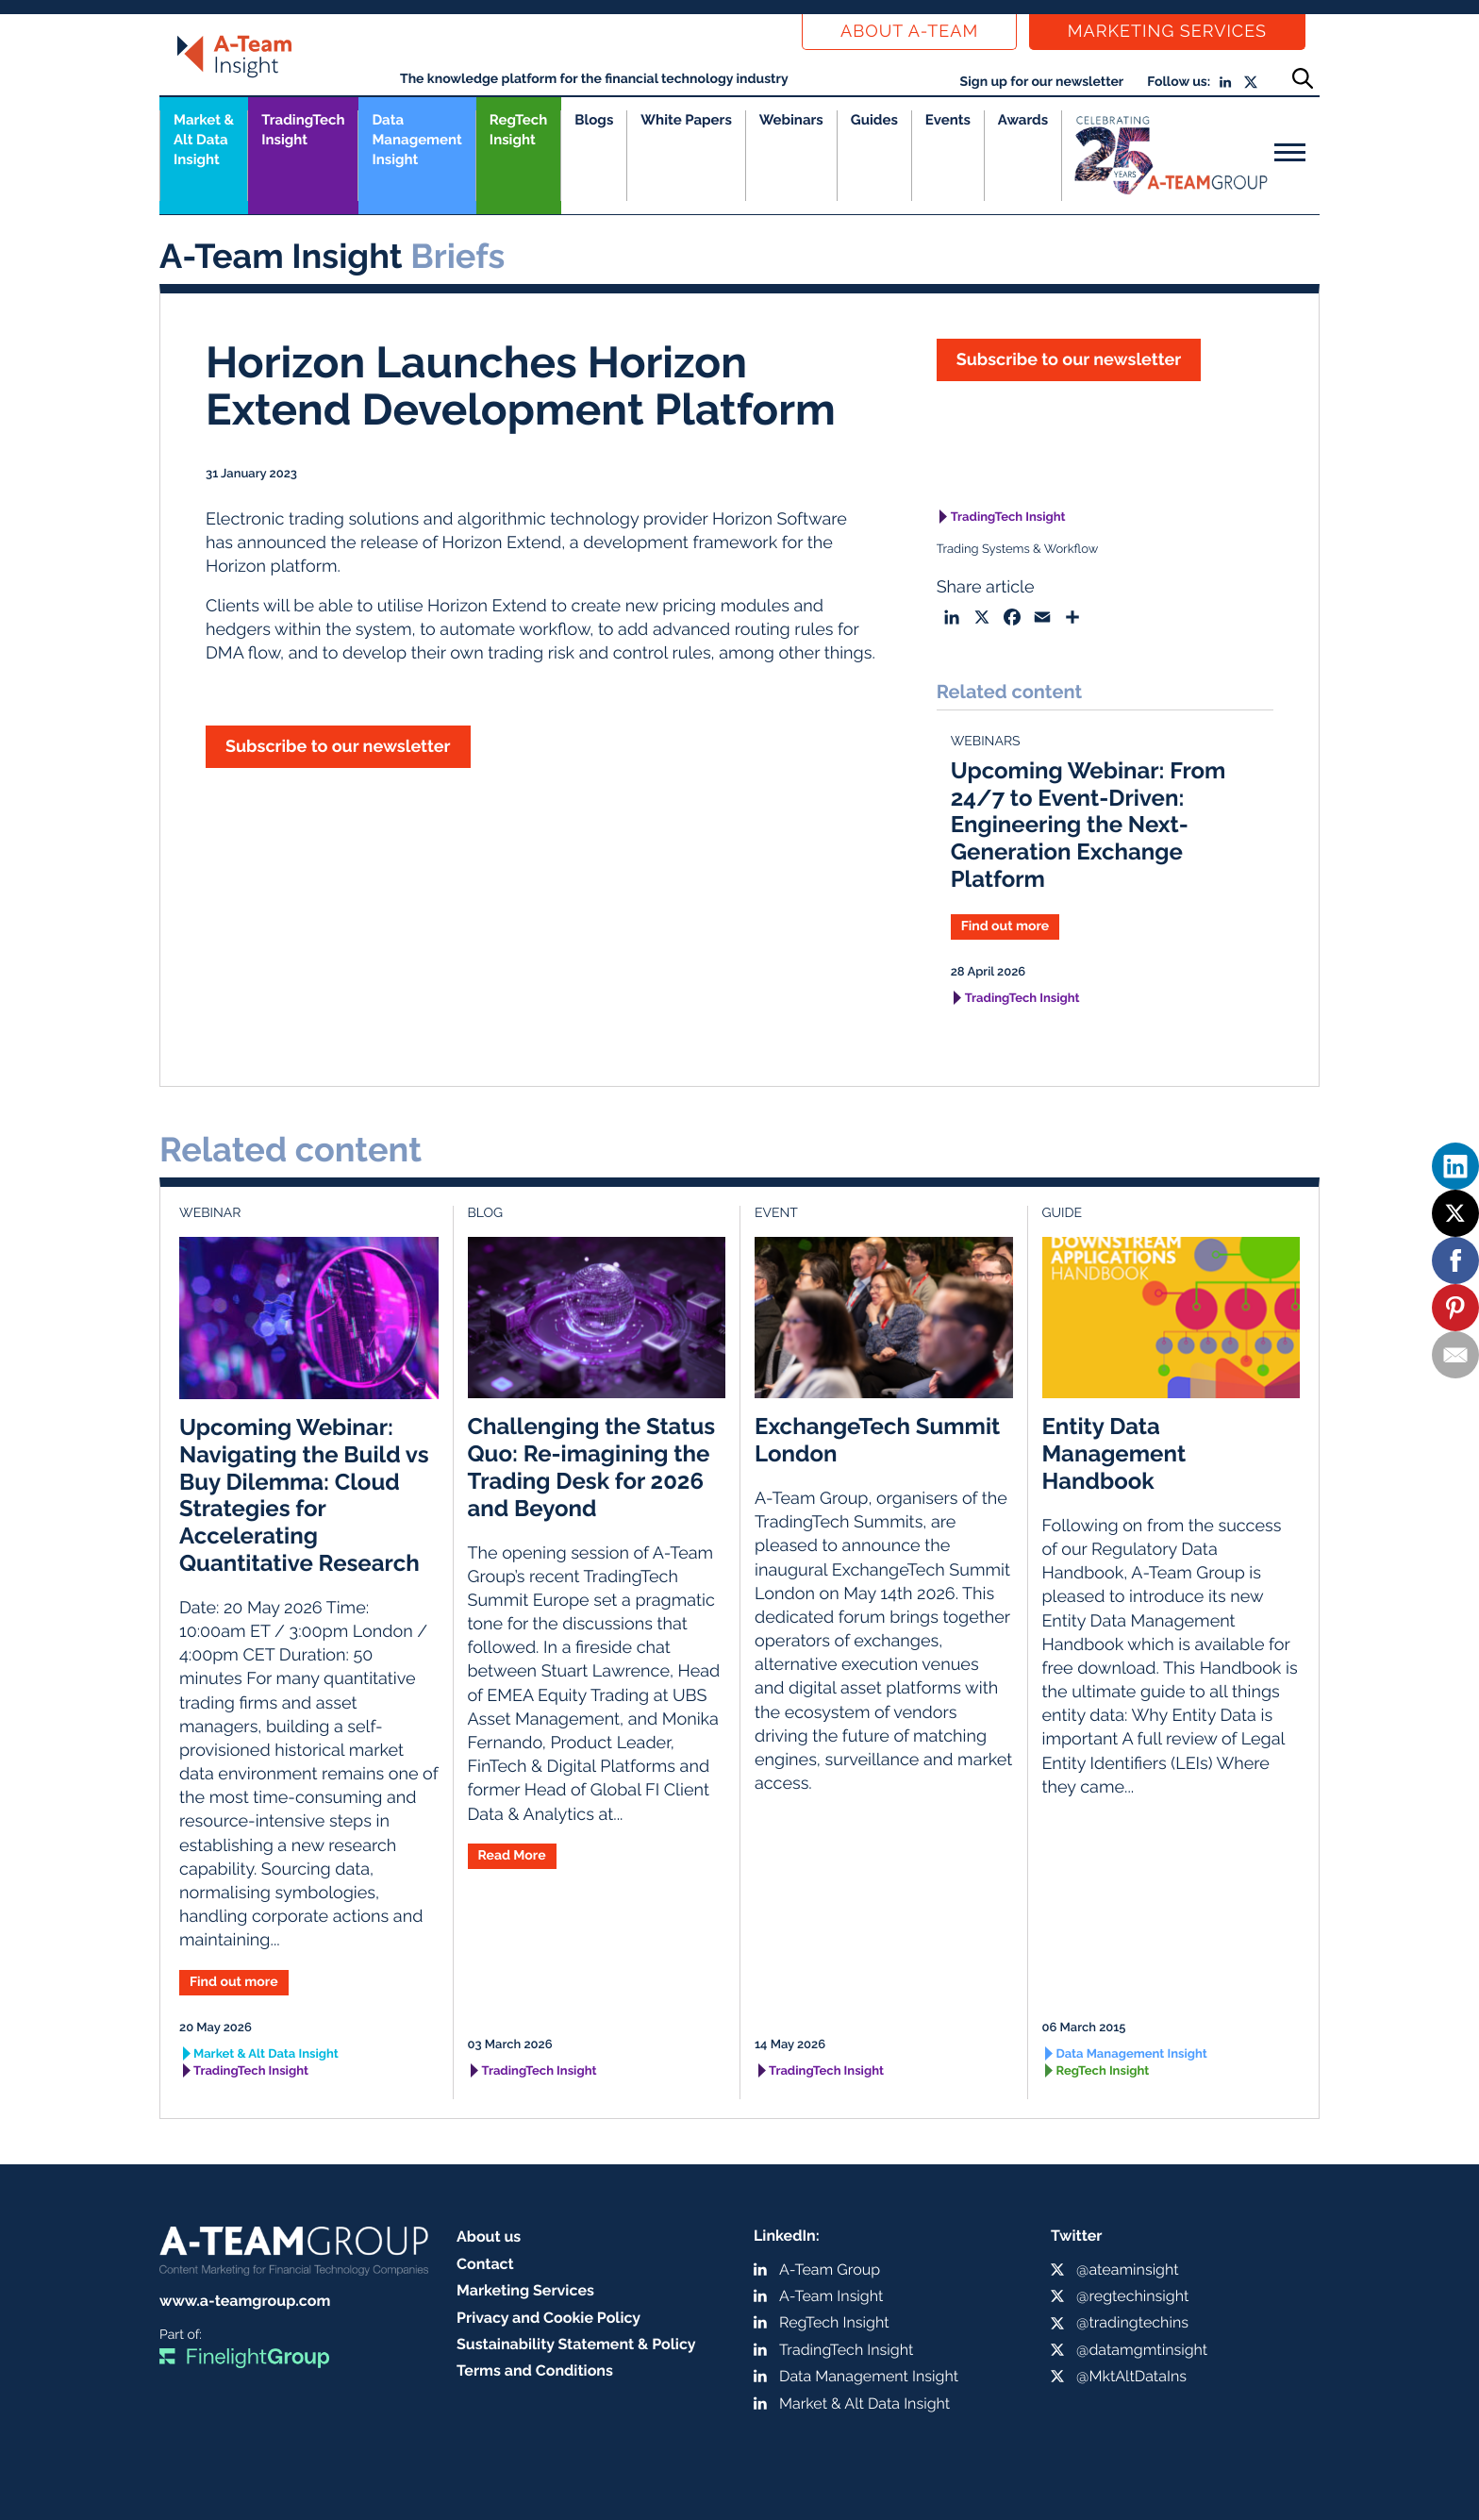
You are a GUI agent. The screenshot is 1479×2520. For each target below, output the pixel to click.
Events (948, 119)
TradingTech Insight (302, 129)
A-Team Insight (831, 2296)
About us (489, 2236)
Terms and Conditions (535, 2370)
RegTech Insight (518, 129)
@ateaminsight (1127, 2269)
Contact (485, 2264)
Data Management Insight (416, 139)
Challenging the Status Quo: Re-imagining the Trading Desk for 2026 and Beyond (592, 1466)
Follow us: (1178, 82)
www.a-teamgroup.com (244, 2301)
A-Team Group (829, 2269)
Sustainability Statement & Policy (576, 2344)
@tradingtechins (1132, 2322)
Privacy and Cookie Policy (548, 2318)
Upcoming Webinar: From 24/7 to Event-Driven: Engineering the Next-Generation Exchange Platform (1088, 825)
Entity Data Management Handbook (1114, 1453)
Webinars (791, 119)
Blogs (593, 119)
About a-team (909, 32)
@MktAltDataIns (1131, 2376)
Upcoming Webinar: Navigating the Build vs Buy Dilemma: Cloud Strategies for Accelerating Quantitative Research (304, 1495)
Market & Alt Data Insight (266, 2054)
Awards (1023, 119)
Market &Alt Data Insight (204, 139)
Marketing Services (1167, 32)
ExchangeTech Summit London (877, 1439)
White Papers (686, 119)
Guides (874, 119)
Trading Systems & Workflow (1018, 549)
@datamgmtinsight (1141, 2350)
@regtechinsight (1132, 2296)
